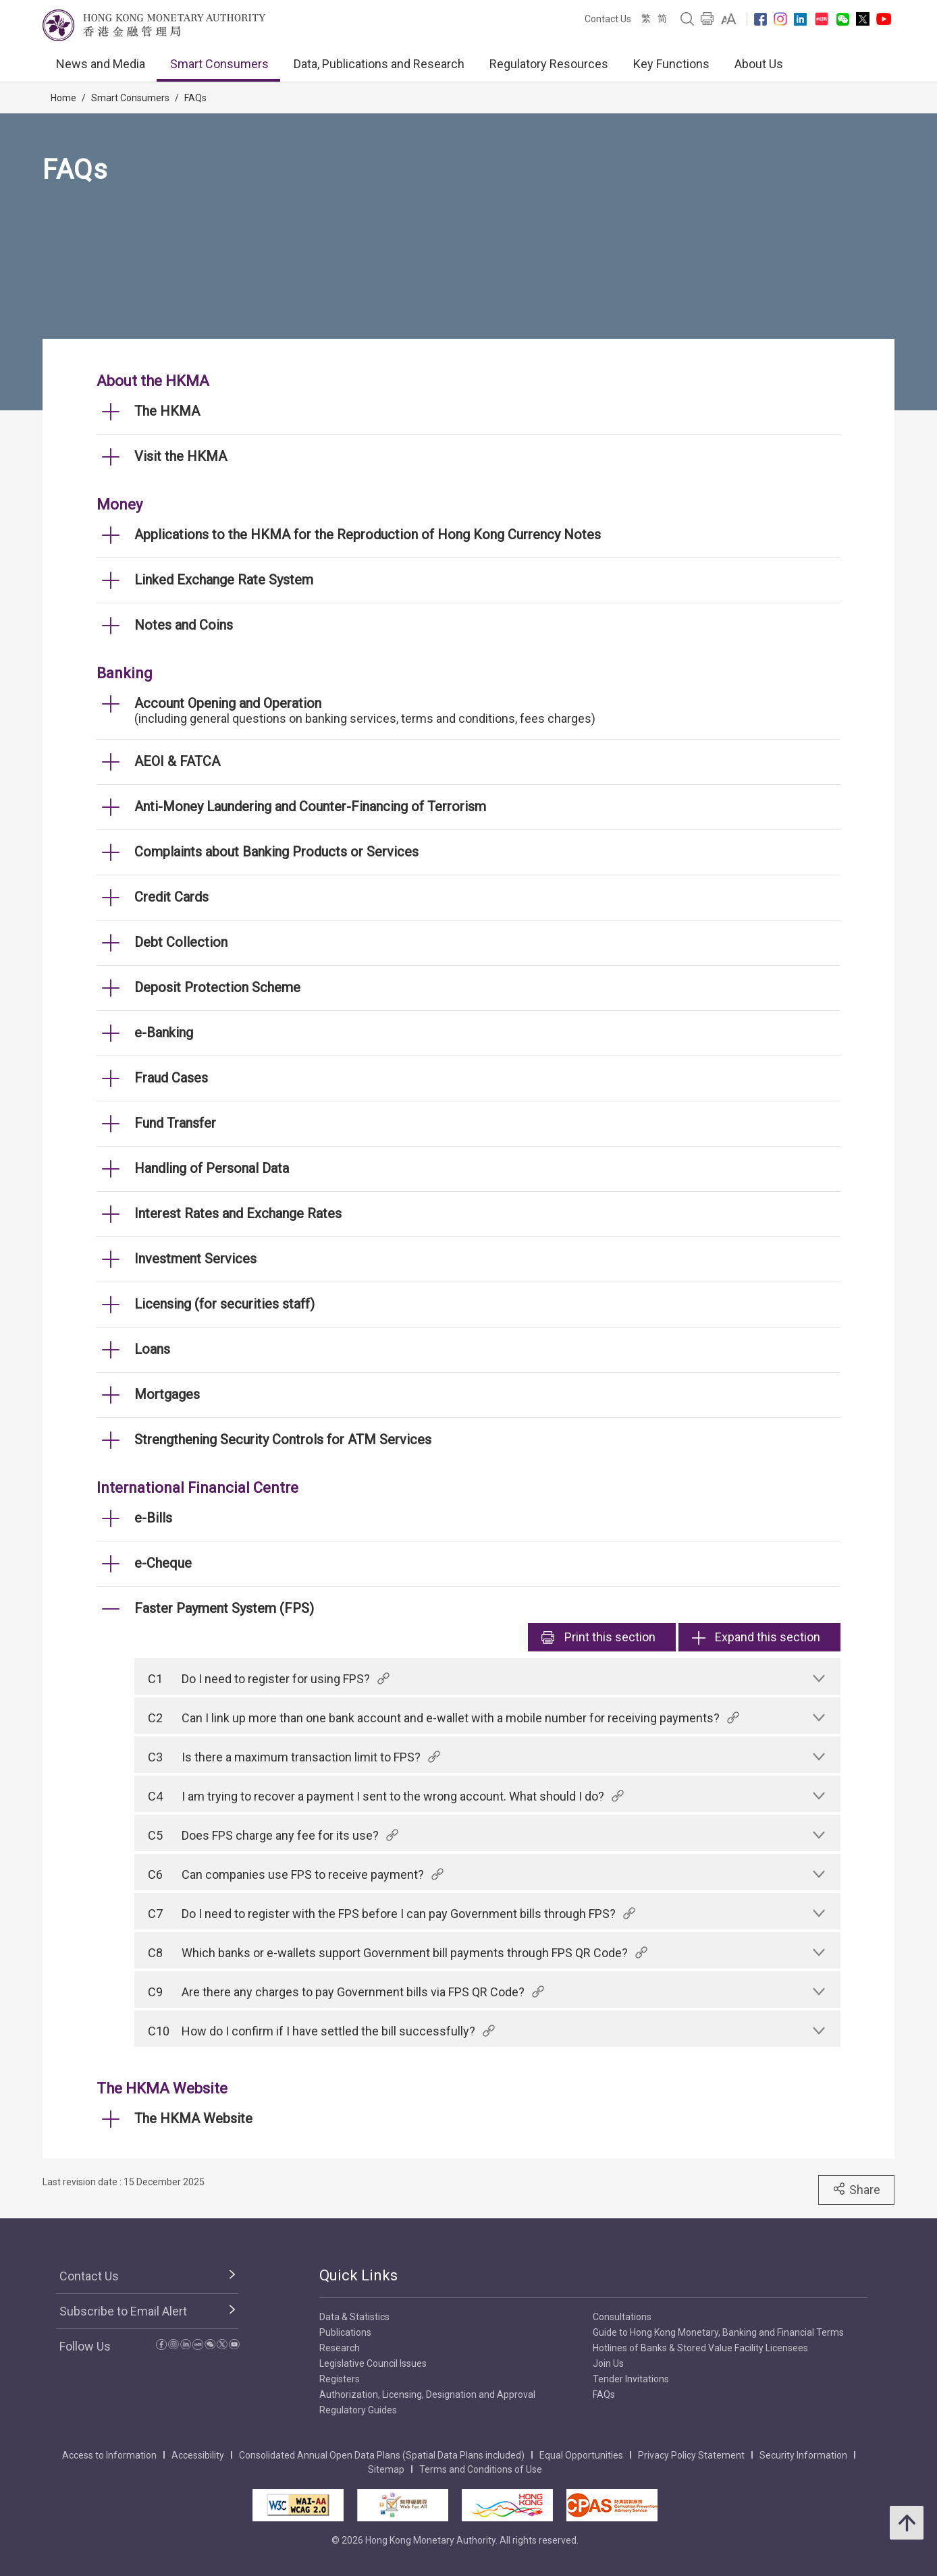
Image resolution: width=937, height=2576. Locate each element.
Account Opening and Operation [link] (227, 703)
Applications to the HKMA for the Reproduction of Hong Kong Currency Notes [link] (367, 534)
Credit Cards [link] (171, 897)
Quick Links (358, 2275)
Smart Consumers (219, 64)
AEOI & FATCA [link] (177, 761)
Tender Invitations (631, 2379)
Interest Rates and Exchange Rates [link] (238, 1213)
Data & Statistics (354, 2316)
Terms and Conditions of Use (480, 2469)
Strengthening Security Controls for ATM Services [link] (282, 1439)
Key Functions (671, 64)
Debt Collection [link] (180, 942)
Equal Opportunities (581, 2455)
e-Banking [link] (163, 1032)
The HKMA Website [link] (193, 2118)
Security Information (803, 2455)
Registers (339, 2379)
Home (63, 97)
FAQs (195, 97)
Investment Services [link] (195, 1259)
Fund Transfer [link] (175, 1123)
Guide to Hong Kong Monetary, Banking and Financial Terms (718, 2332)
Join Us (608, 2363)
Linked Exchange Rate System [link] (223, 580)
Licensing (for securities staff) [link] (224, 1304)
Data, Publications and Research (379, 64)
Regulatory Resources (548, 64)
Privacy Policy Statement (691, 2455)
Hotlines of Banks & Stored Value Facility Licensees (700, 2347)
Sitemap (386, 2469)
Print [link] (598, 1637)
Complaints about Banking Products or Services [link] (276, 852)
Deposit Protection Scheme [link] (217, 987)
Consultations (622, 2316)
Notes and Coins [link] (183, 625)
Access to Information (109, 2455)
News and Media (100, 64)
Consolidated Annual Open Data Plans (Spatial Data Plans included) (382, 2455)
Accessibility (197, 2455)
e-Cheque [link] (163, 1563)
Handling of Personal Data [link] (211, 1168)
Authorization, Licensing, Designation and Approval (427, 2394)
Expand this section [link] (756, 1637)
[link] (729, 19)
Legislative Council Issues (373, 2363)
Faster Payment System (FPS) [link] (224, 1608)
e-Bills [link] (153, 1518)
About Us (758, 64)
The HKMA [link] (167, 411)
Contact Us (608, 18)
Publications (345, 2332)
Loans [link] (152, 1349)
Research (339, 2347)
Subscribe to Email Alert (123, 2311)
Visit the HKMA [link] (180, 456)
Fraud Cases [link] (171, 1078)
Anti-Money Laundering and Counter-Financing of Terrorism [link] (310, 806)
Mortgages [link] (167, 1394)
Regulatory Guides (358, 2410)
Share (856, 2189)
